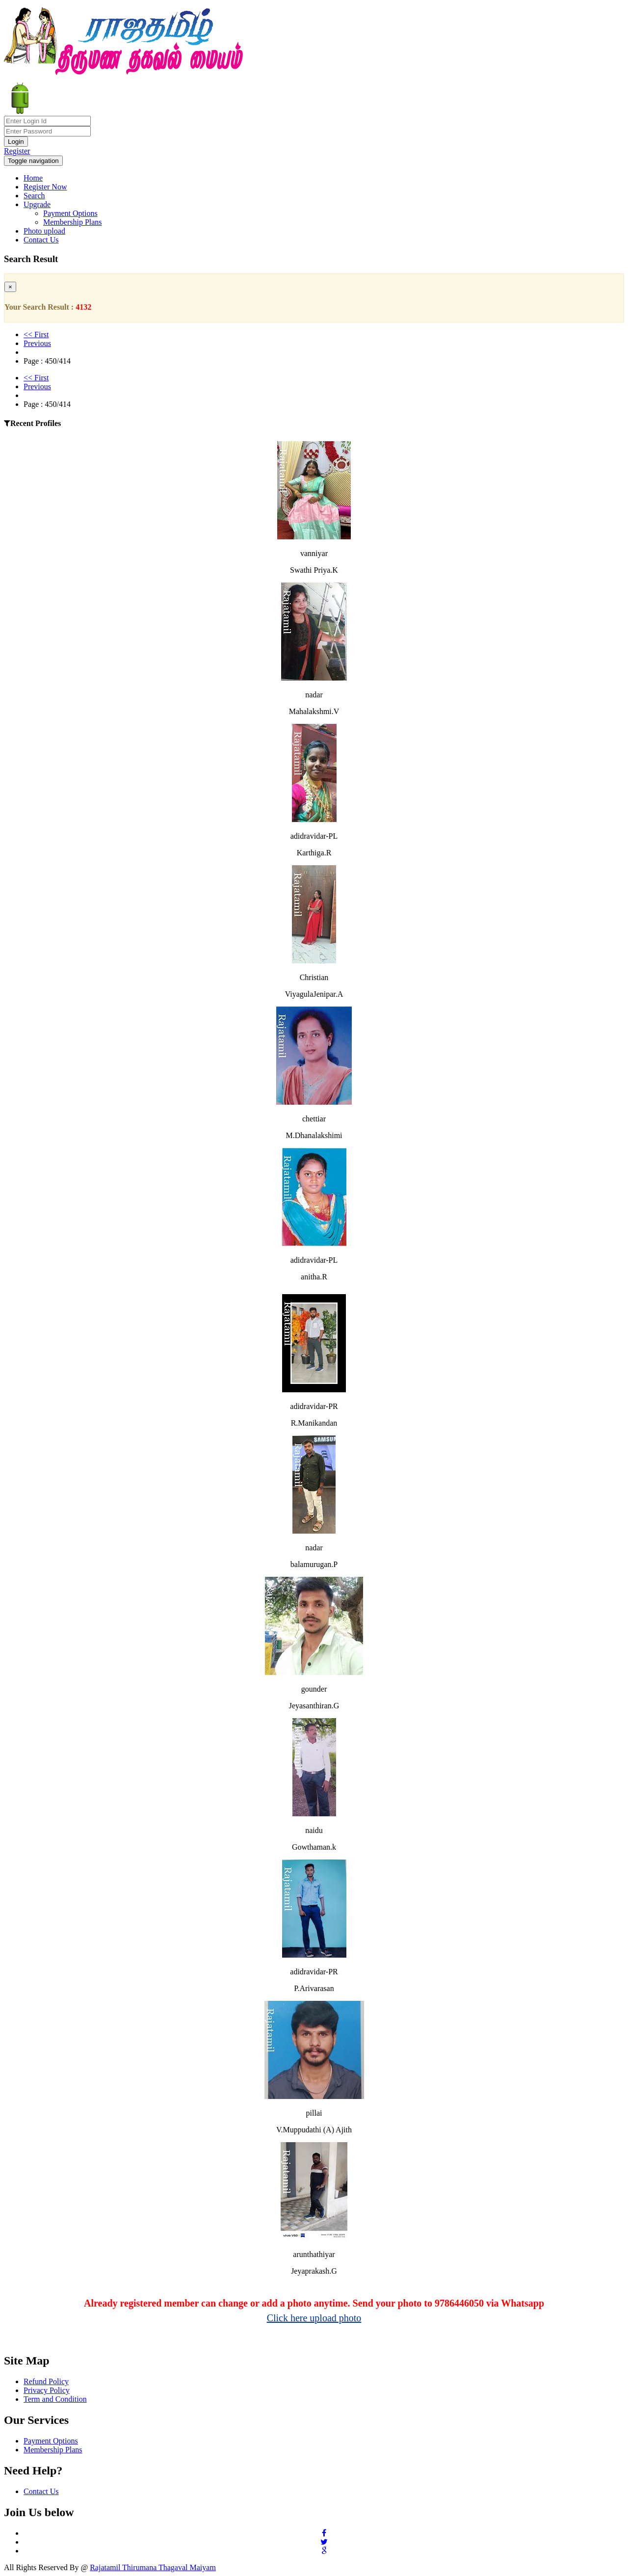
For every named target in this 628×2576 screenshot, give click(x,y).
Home (33, 178)
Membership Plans (72, 222)
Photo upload (44, 231)
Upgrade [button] (37, 204)
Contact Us (41, 240)
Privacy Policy (47, 2390)
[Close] (10, 287)
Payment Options (70, 213)
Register (17, 151)
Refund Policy (46, 2381)
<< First (36, 334)
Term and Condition (55, 2399)
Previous (37, 343)
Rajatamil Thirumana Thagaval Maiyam (153, 2567)
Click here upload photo (314, 2317)
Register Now (45, 187)
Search (34, 195)
